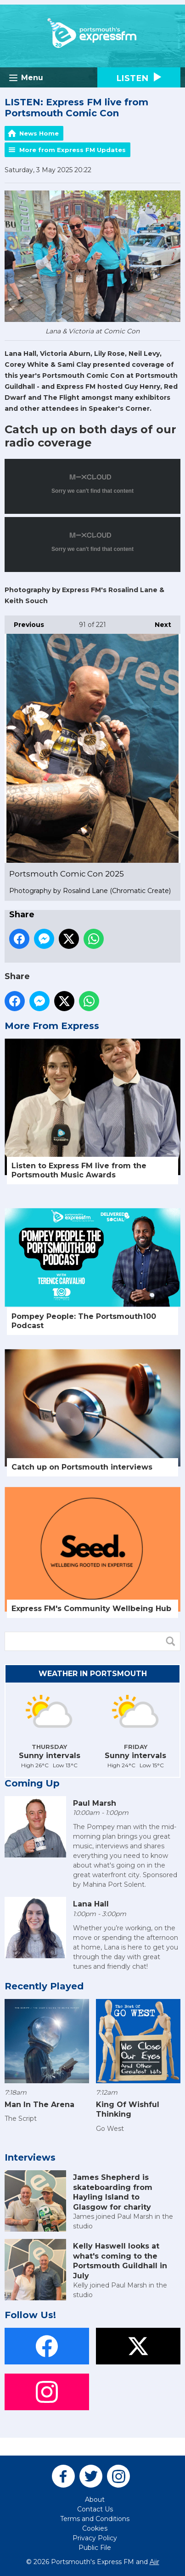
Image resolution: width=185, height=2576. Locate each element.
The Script (21, 2118)
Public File (94, 2547)
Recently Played (44, 1986)
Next (158, 622)
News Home (39, 133)
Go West (110, 2128)
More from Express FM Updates (72, 149)
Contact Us (95, 2509)
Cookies (94, 2528)
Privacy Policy (95, 2538)
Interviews (30, 2157)
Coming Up (32, 1783)
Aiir (154, 2562)
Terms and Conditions (94, 2519)
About (95, 2499)
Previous (24, 622)
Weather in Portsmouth (93, 1673)
